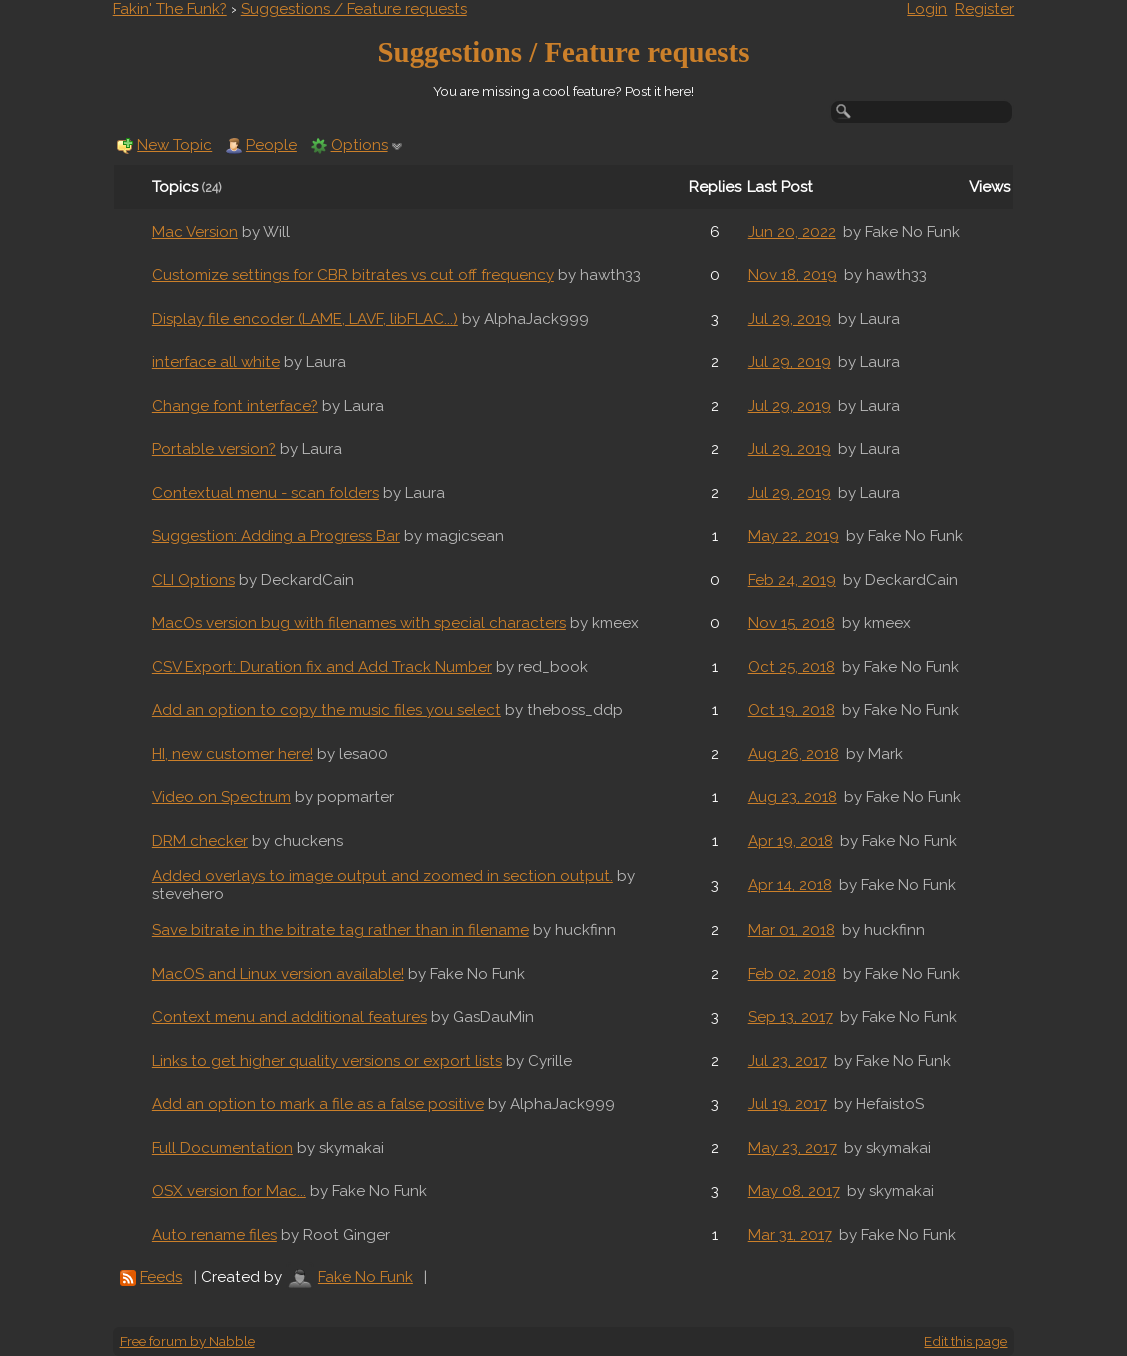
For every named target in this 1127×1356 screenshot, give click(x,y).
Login (927, 9)
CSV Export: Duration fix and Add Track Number (322, 667)
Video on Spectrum (221, 797)
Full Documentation (222, 1148)
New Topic (174, 145)
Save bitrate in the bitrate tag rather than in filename (340, 930)
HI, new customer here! (232, 754)
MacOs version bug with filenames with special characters (359, 623)
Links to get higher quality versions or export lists (327, 1061)
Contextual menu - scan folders (265, 493)
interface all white (216, 362)
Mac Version (195, 232)
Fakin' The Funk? (170, 9)
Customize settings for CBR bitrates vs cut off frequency (353, 275)
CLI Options (193, 580)
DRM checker (200, 841)
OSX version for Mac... (229, 1191)
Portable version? (214, 449)
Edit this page (965, 1341)
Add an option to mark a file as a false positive (318, 1104)
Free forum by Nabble (187, 1341)
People (271, 145)
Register (984, 9)
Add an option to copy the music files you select (326, 710)
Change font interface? (235, 406)
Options (359, 145)
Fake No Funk (365, 1277)
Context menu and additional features (289, 1017)
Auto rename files (214, 1235)
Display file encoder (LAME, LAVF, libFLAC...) (305, 319)
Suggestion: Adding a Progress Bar (276, 536)
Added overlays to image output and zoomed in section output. (382, 876)
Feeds (161, 1277)
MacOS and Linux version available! (278, 974)
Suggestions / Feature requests (354, 9)
